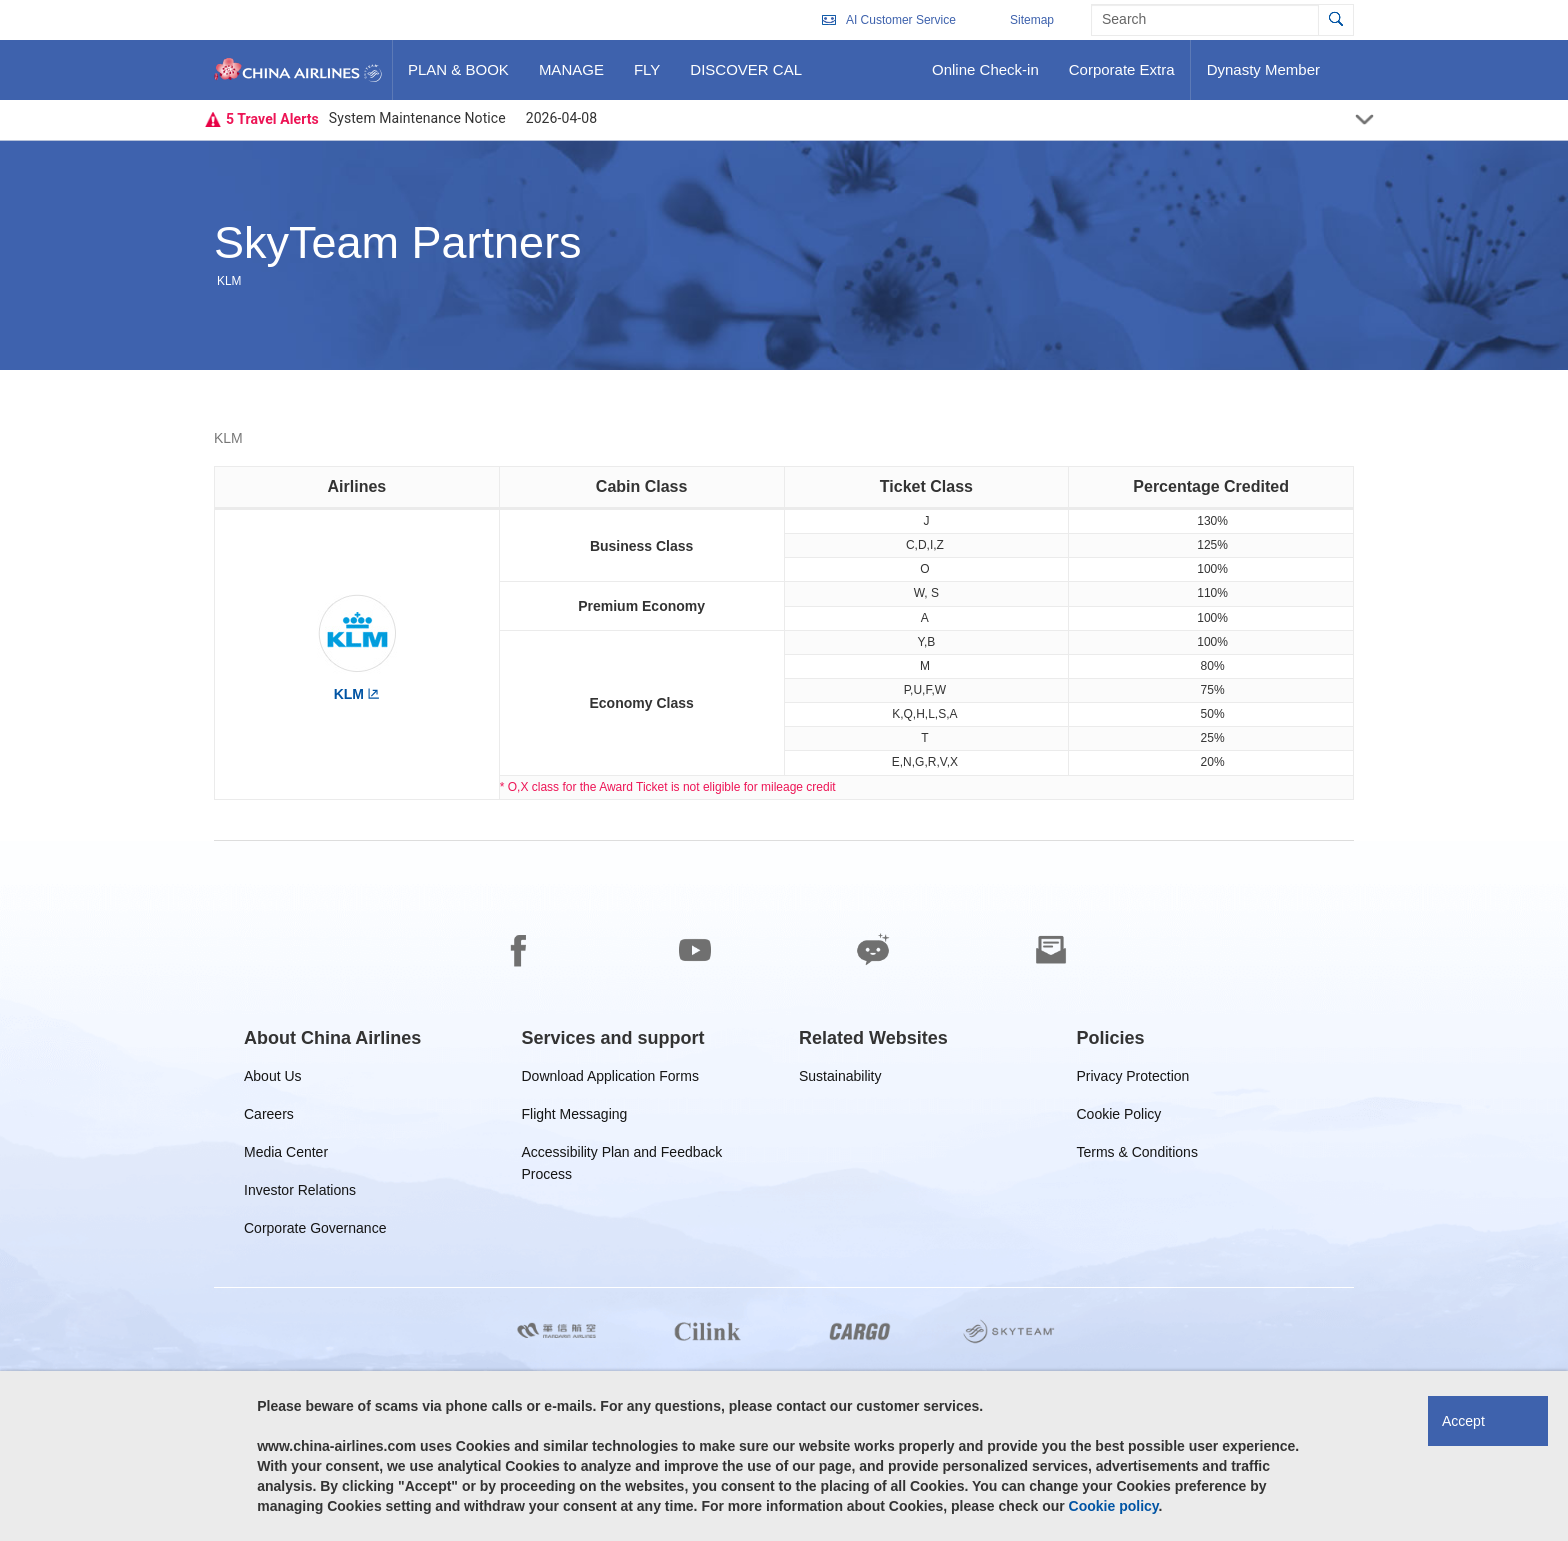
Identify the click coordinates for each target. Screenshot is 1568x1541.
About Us (273, 1079)
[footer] (784, 1191)
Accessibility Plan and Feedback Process (622, 1155)
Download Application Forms (610, 1079)
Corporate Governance (315, 1231)
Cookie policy (1114, 1506)
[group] (332, 1038)
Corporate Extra (1121, 77)
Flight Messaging (575, 1117)
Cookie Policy (1119, 1117)
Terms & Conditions (1137, 1155)
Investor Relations (300, 1193)
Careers (269, 1117)
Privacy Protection (1133, 1079)
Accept (1463, 1421)
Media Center (286, 1155)
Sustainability (840, 1079)
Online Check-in (985, 77)
